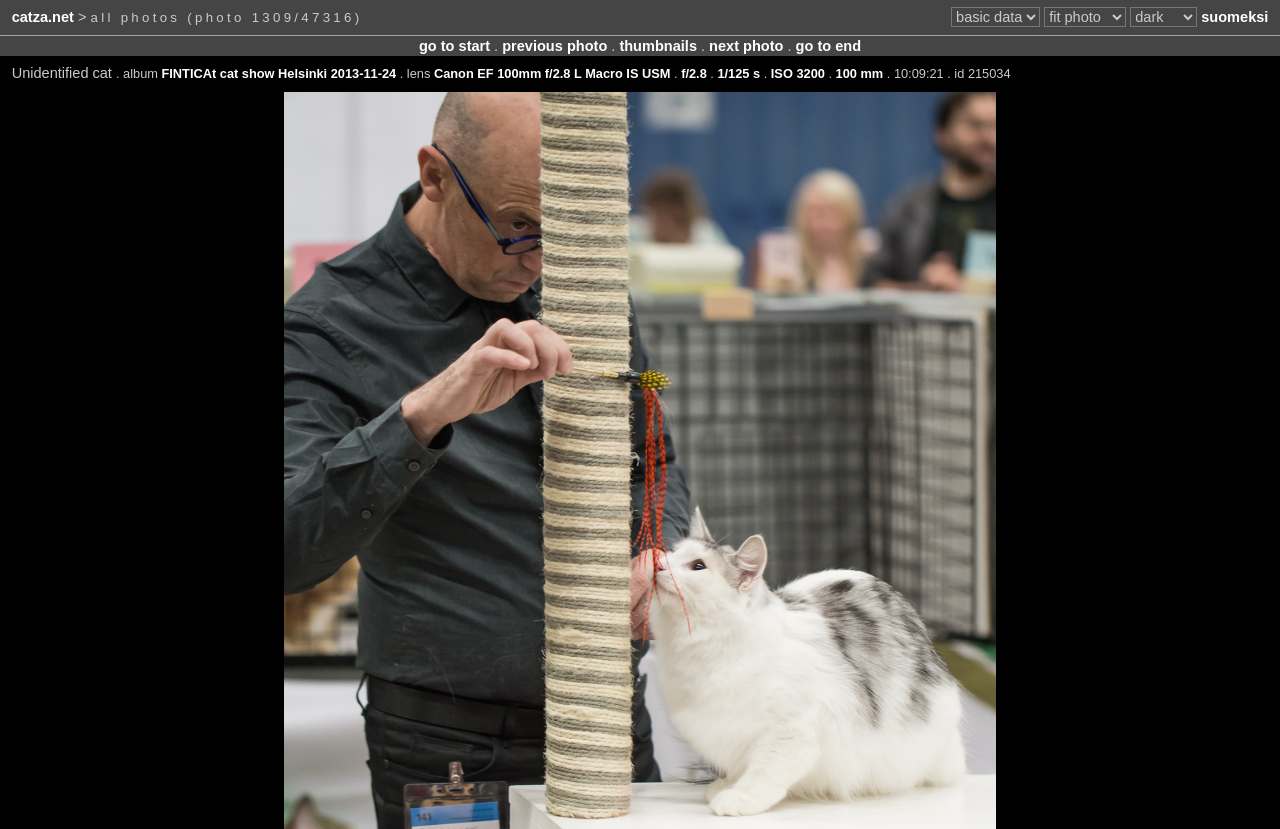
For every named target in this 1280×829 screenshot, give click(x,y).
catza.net (43, 17)
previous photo (554, 46)
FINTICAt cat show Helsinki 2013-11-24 (279, 73)
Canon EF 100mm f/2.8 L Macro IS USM (552, 73)
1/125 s (738, 73)
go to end (828, 46)
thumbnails (658, 46)
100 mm (860, 73)
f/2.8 (694, 73)
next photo (746, 46)
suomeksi (1234, 17)
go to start (454, 46)
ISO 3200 (798, 73)
